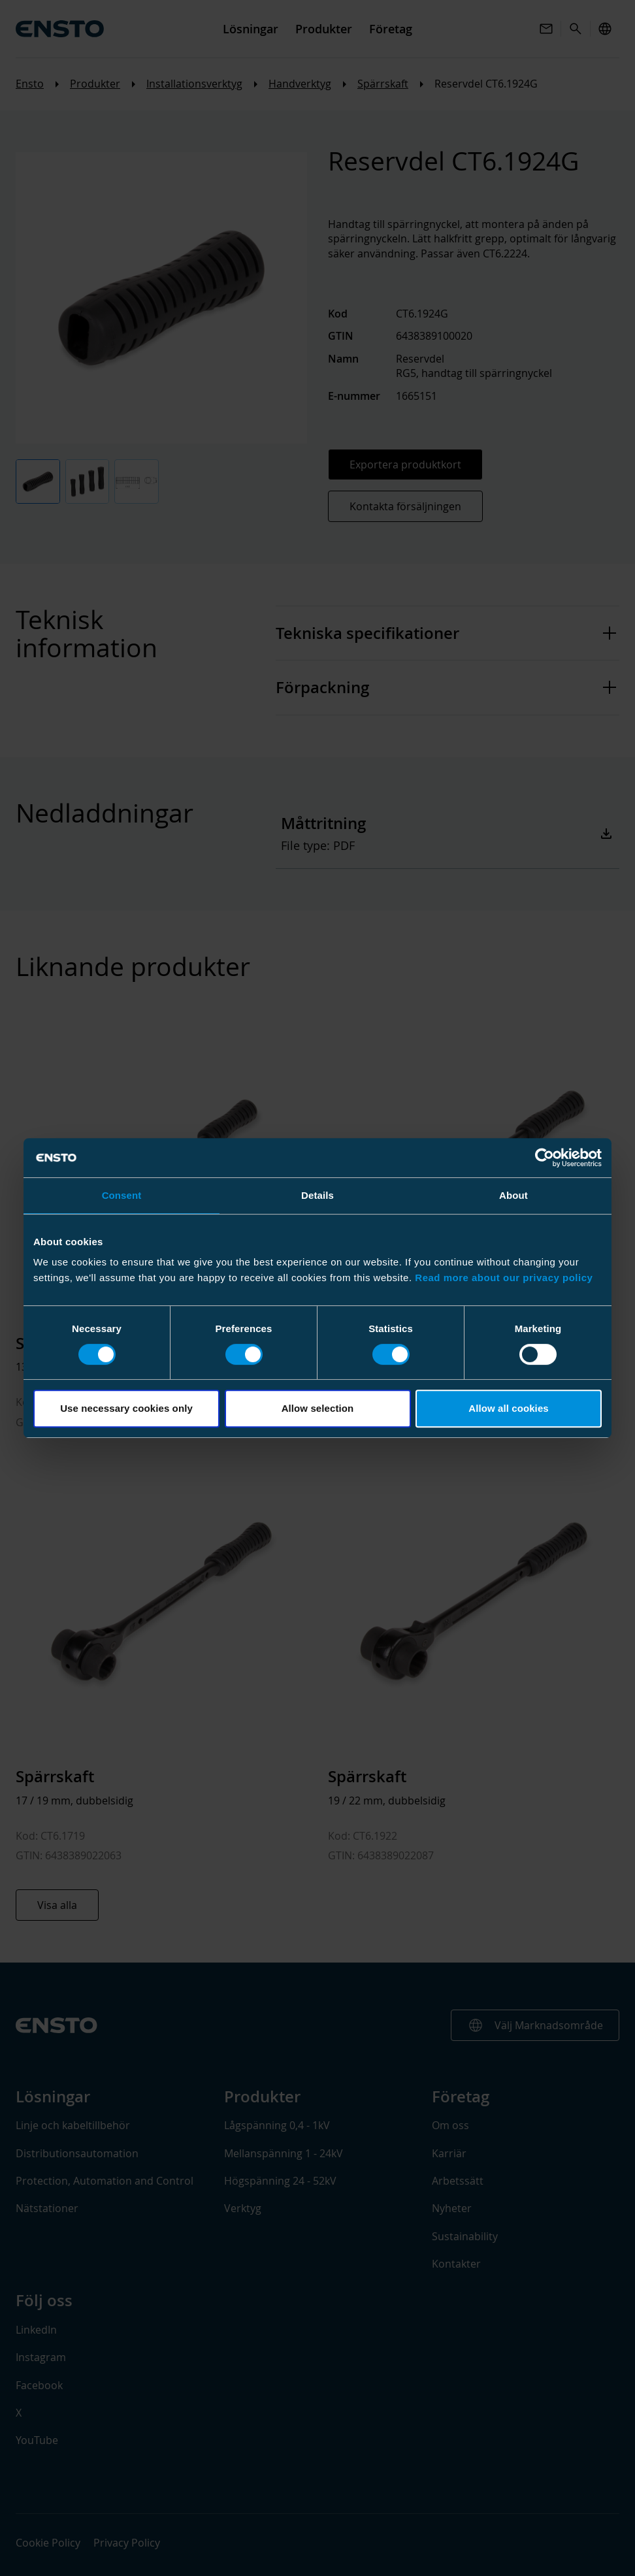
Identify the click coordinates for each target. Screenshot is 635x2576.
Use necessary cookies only (126, 1408)
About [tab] (513, 1195)
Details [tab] (317, 1195)
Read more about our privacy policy (504, 1277)
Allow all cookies (508, 1408)
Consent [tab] (122, 1195)
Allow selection (318, 1408)
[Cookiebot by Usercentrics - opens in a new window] (544, 1157)
